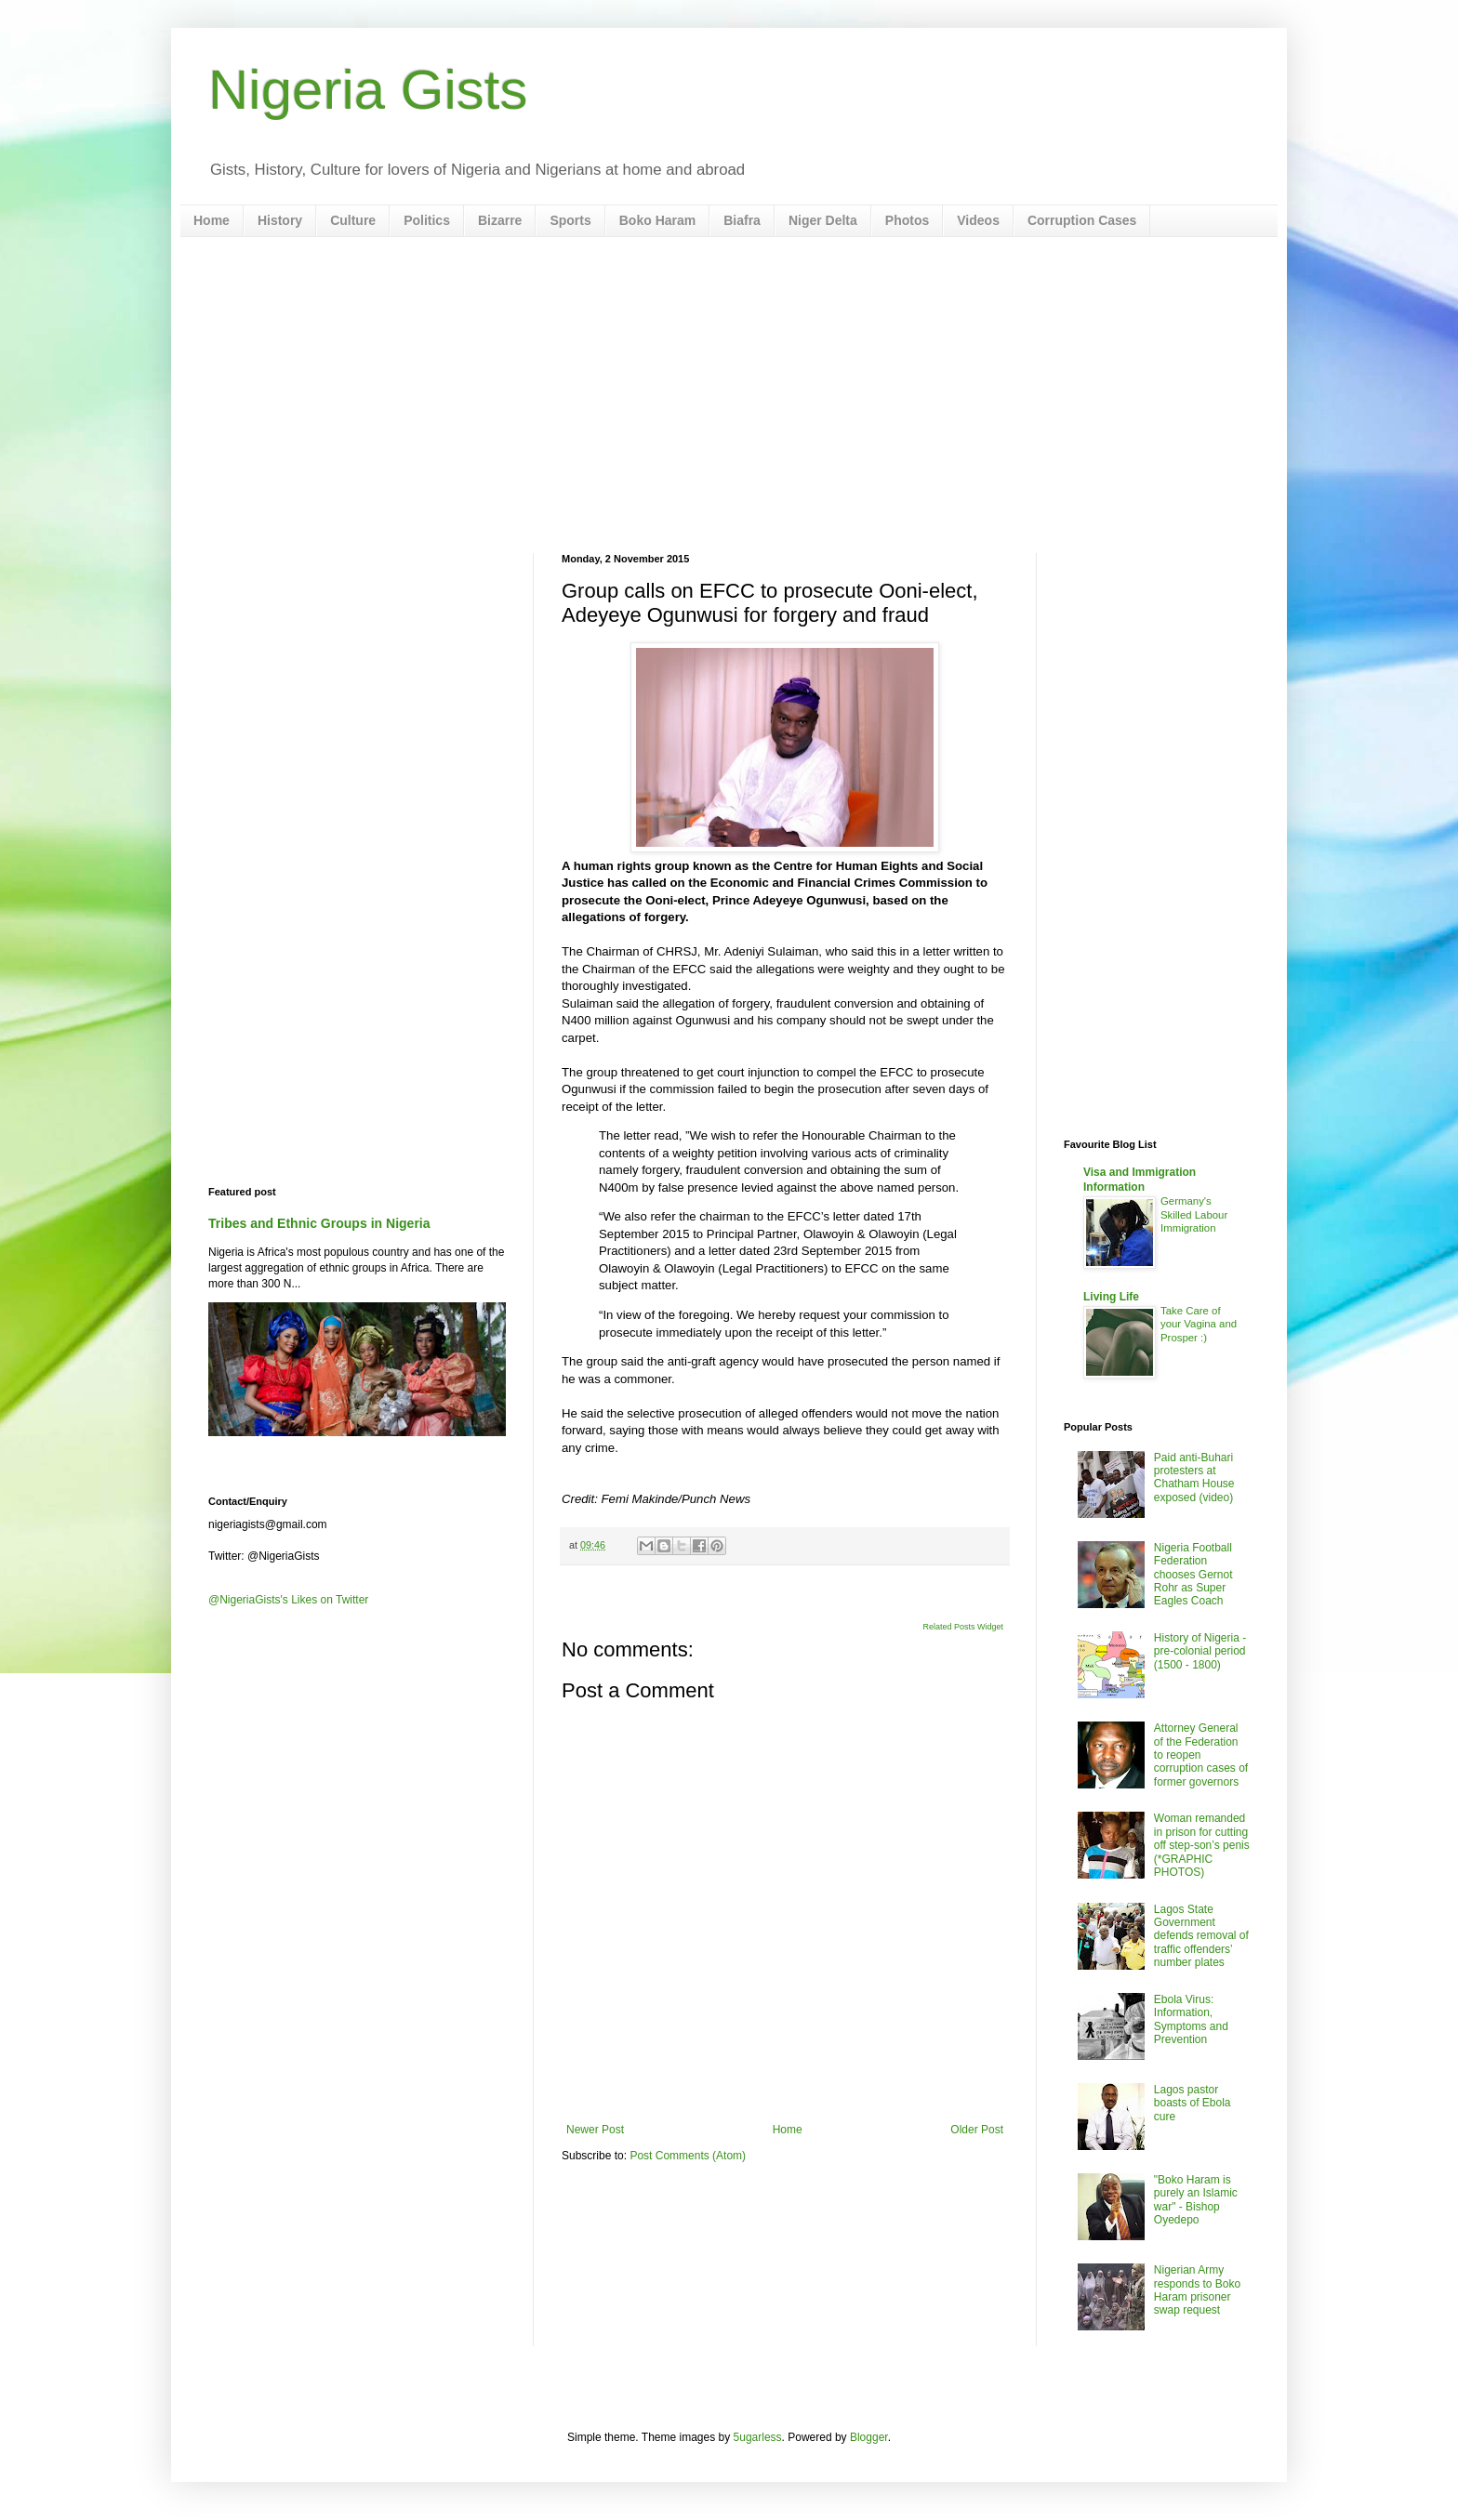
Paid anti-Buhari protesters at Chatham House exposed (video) (1194, 1477)
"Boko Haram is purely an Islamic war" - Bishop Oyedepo (1196, 2199)
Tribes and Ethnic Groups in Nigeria (319, 1223)
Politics (427, 220)
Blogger (869, 2437)
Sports (570, 220)
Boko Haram (657, 220)
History (280, 220)
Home (211, 220)
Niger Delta (823, 220)
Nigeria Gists (367, 90)
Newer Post (595, 2129)
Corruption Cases (1081, 220)
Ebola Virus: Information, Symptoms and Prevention (1191, 2019)
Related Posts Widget (962, 1626)
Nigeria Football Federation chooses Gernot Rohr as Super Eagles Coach (1193, 1574)
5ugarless (758, 2437)
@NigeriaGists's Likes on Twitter (288, 1599)
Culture (353, 220)
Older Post (976, 2129)
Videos (978, 220)
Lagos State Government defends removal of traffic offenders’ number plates (1201, 1936)
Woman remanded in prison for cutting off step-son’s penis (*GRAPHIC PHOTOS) (1202, 1845)
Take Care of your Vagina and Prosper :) (1198, 1324)
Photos (907, 220)
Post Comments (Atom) (688, 2155)
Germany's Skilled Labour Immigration (1193, 1214)
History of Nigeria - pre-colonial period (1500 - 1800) (1200, 1651)
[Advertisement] (729, 395)
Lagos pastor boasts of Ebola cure (1192, 2103)
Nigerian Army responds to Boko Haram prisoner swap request (1197, 2289)
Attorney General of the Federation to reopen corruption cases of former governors (1201, 1755)
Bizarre (500, 220)
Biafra (742, 220)
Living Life (1111, 1296)
